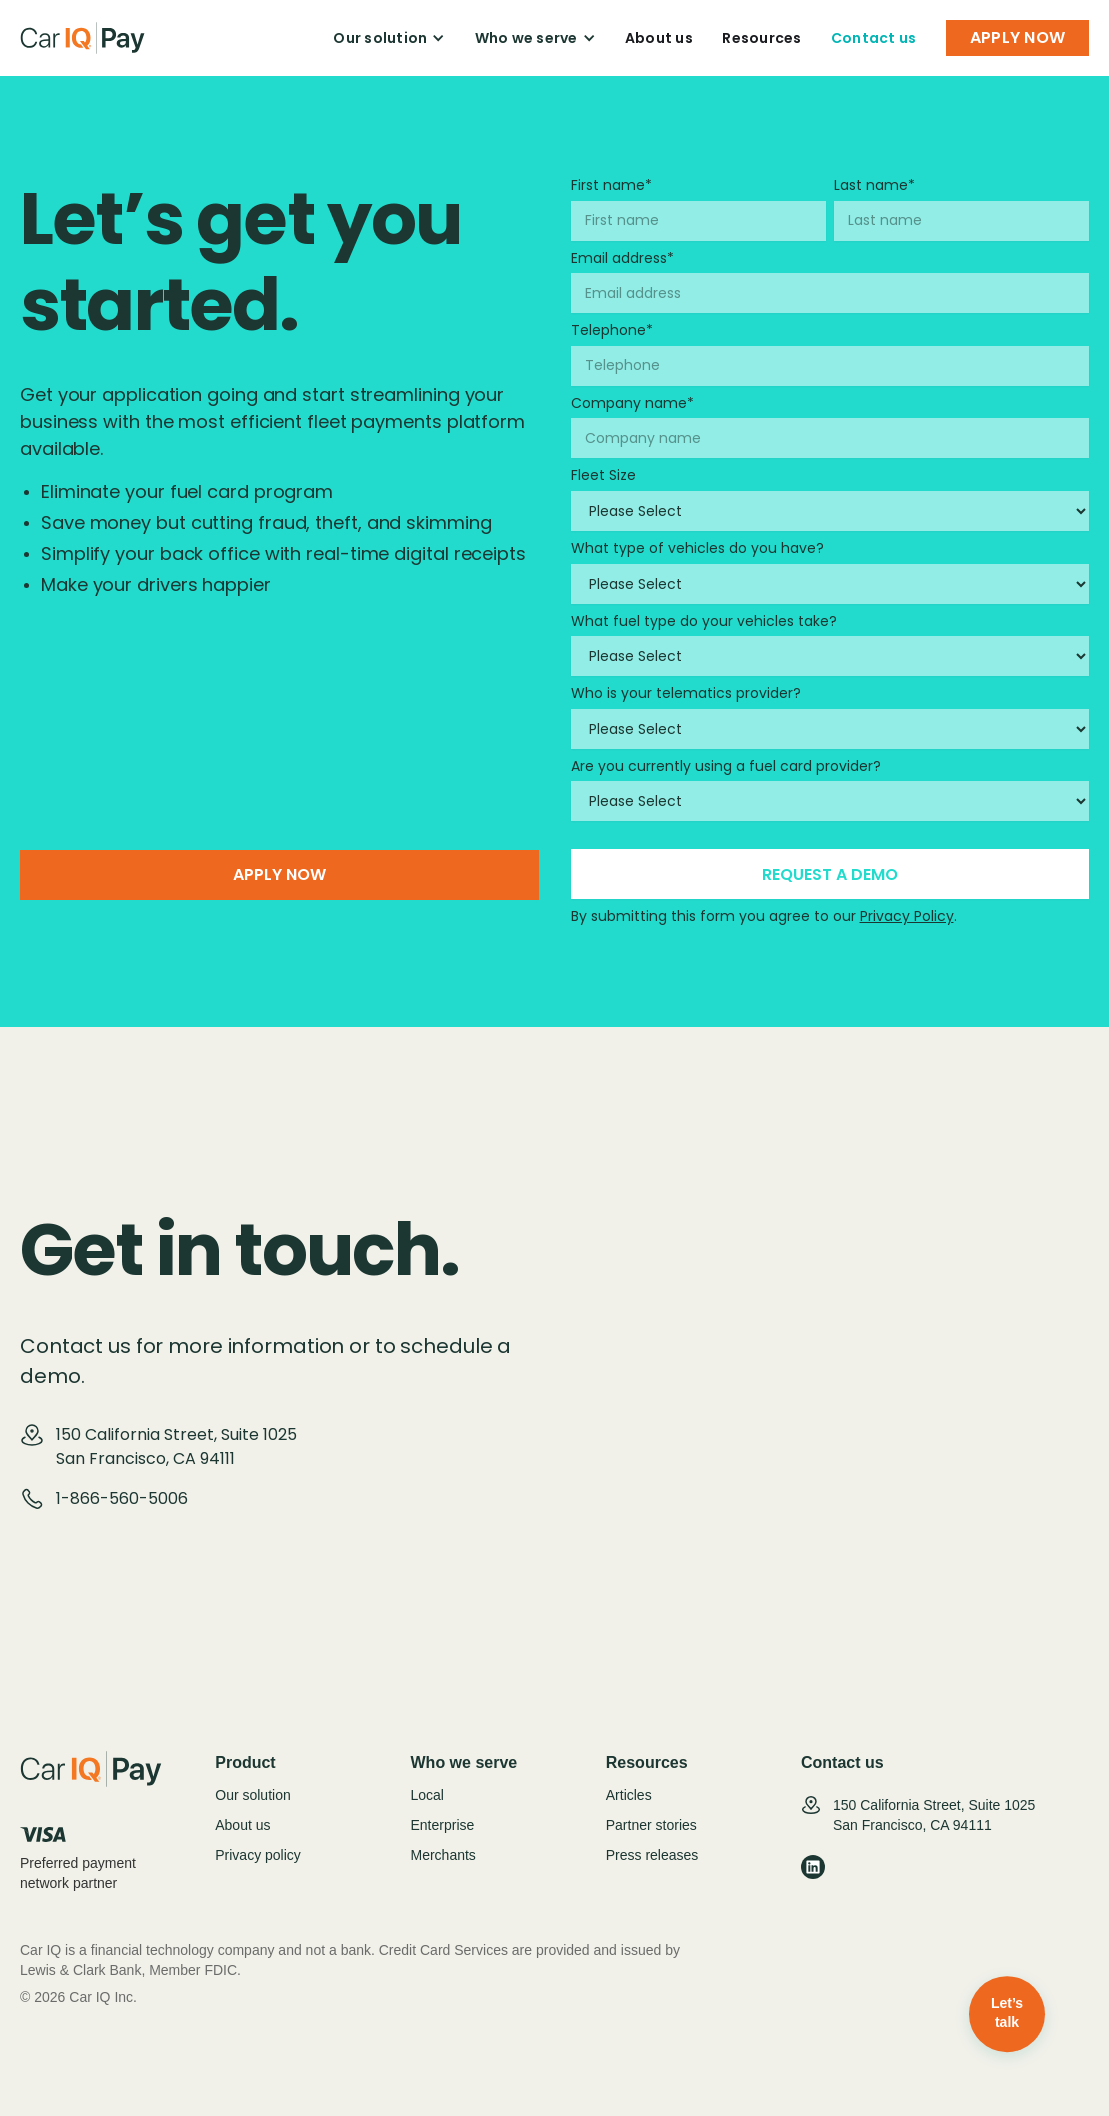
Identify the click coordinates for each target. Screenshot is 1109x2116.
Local (427, 1795)
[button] (389, 38)
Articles (629, 1795)
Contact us (874, 38)
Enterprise (443, 1825)
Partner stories (651, 1825)
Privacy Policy (907, 916)
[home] (83, 38)
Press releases (652, 1855)
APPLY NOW (1017, 37)
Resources (761, 38)
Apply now (279, 874)
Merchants (443, 1855)
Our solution (252, 1795)
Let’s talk (1007, 2013)
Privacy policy (258, 1855)
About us (659, 38)
